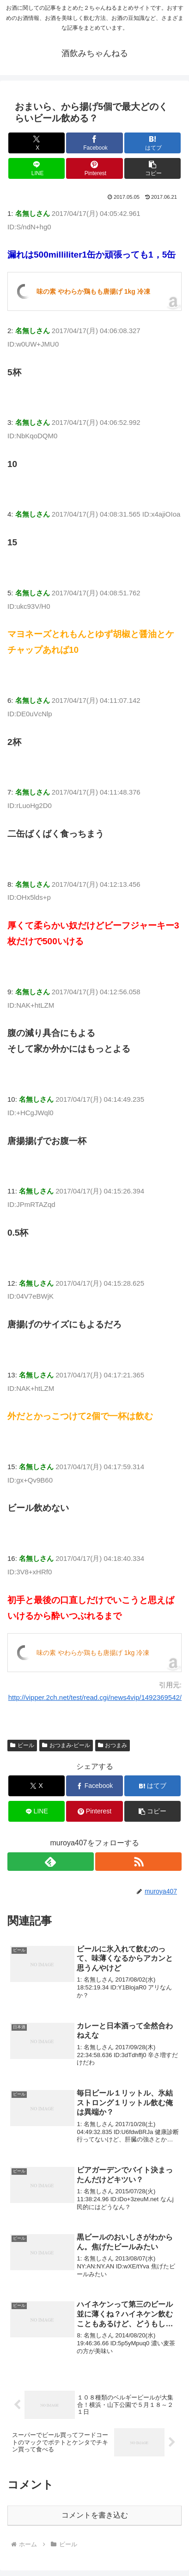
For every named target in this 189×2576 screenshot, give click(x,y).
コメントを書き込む (94, 2515)
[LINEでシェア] (36, 168)
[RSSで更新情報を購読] (138, 1861)
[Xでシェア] (36, 143)
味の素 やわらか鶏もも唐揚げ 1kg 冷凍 (93, 291)
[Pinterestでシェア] (94, 168)
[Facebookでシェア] (94, 143)
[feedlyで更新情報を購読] (50, 1861)
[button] (152, 168)
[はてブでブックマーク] (152, 143)
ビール (22, 1745)
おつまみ (113, 1745)
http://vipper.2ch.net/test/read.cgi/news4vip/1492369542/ (95, 1697)
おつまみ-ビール (66, 1745)
